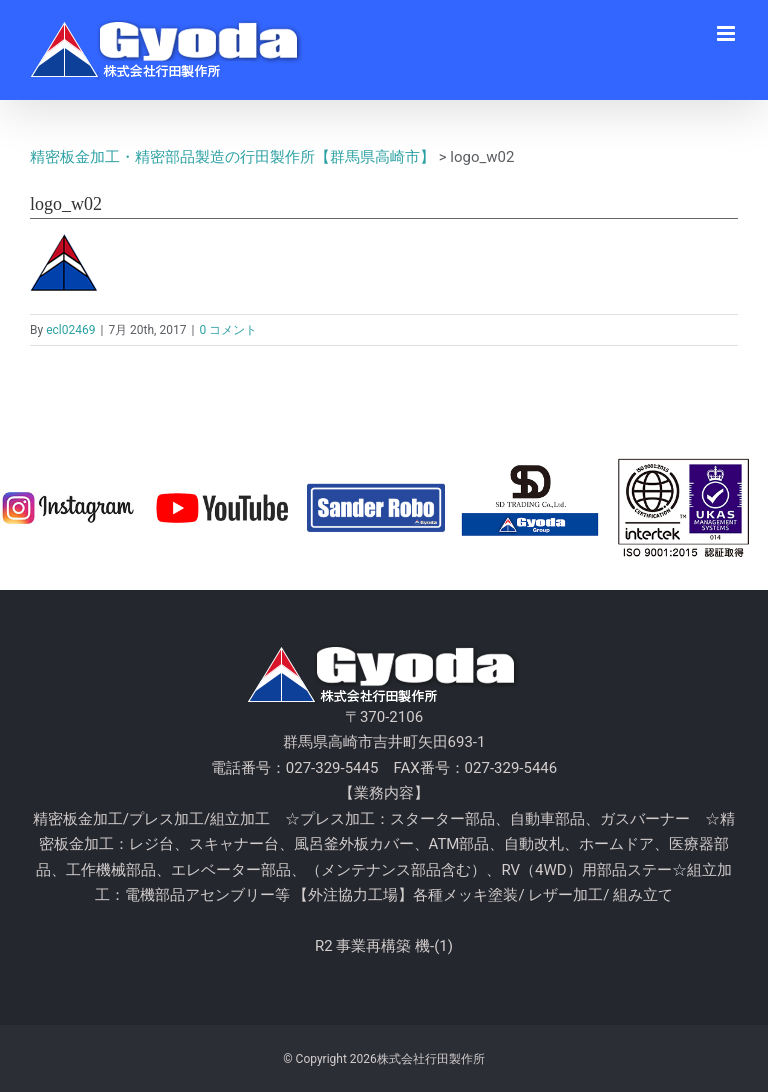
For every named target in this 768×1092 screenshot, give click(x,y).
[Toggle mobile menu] (727, 33)
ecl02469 (70, 330)
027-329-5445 (332, 768)
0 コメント (228, 330)
